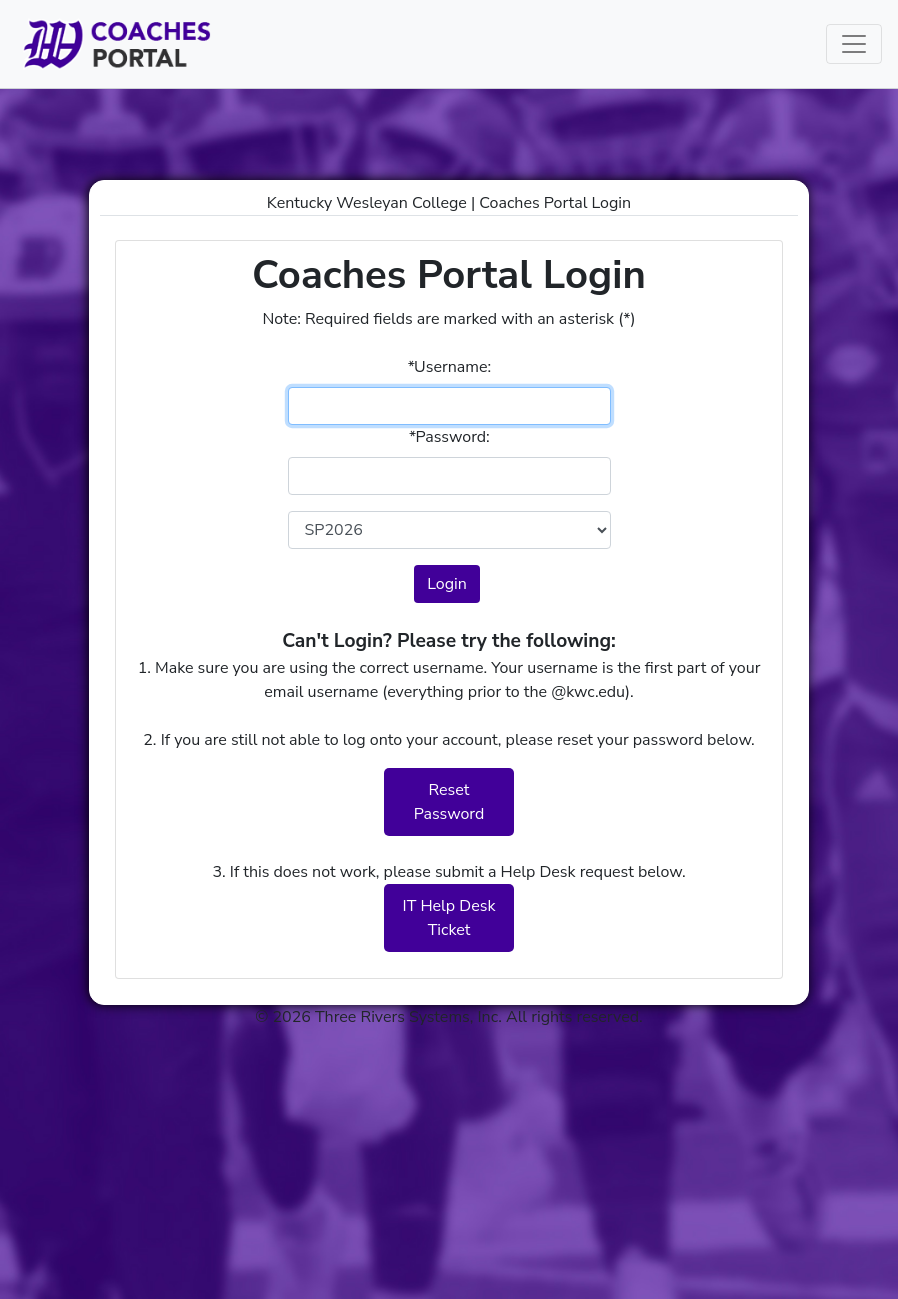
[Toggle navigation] (854, 44)
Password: (449, 437)
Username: (449, 367)
